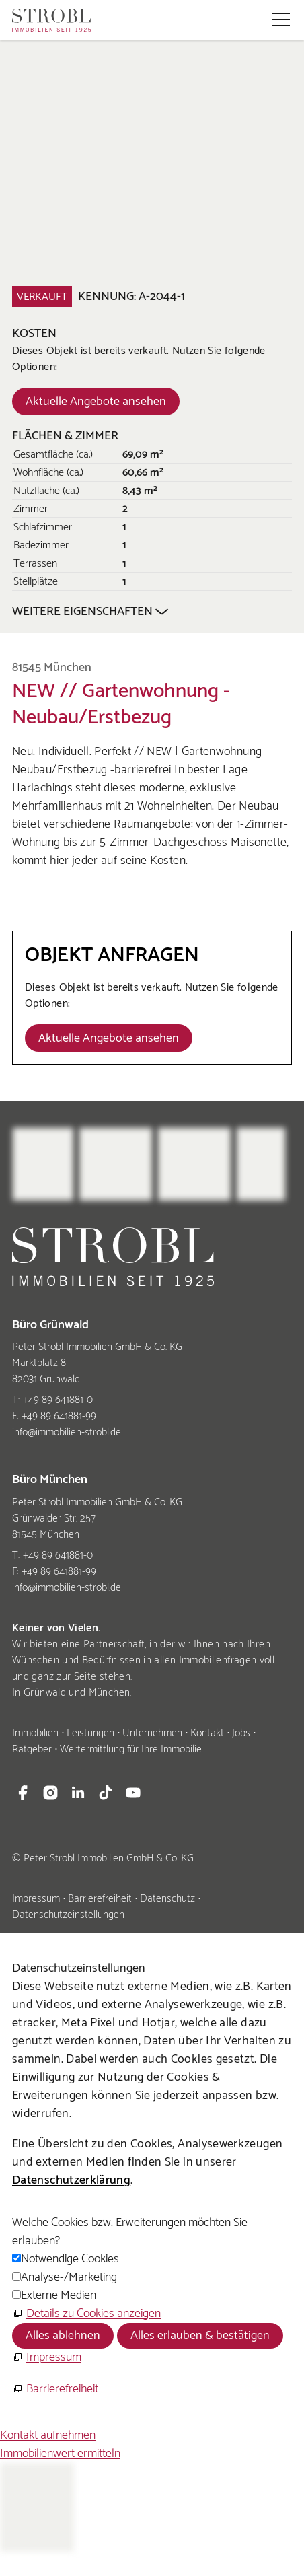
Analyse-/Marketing (69, 2277)
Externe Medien (58, 2295)
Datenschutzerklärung (71, 2180)
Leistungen (90, 1733)
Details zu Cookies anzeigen (93, 2313)
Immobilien (35, 1733)
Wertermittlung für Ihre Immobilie (131, 1749)
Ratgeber (32, 1749)
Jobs (241, 1733)
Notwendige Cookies (70, 2259)
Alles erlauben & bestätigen (200, 2336)
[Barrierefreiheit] (55, 2389)
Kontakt (207, 1733)
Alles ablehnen (63, 2336)
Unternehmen (152, 1733)
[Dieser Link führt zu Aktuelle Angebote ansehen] (96, 401)
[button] (281, 19)
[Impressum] (46, 2358)
